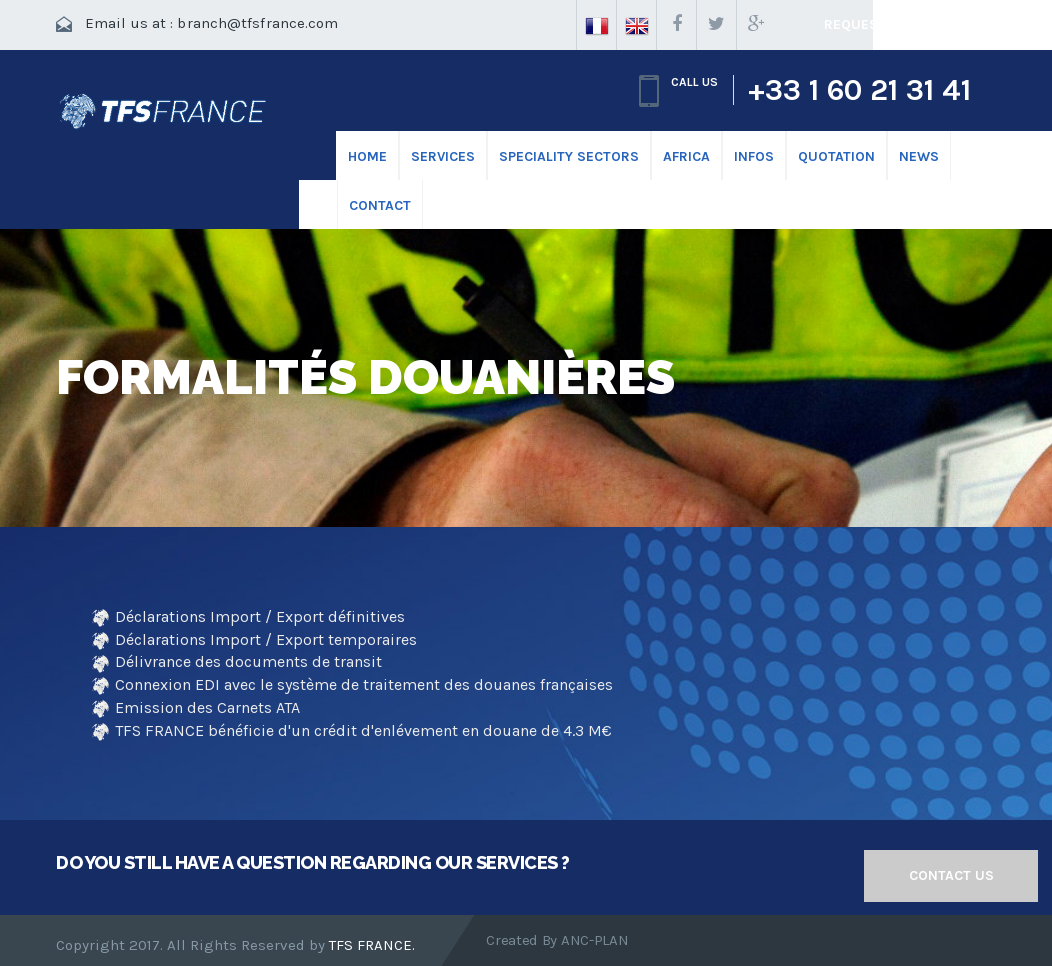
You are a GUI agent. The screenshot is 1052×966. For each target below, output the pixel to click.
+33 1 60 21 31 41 (859, 90)
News (919, 156)
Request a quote (886, 24)
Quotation (836, 156)
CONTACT (380, 205)
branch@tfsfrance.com (257, 23)
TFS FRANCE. (372, 945)
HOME (367, 156)
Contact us (951, 875)
